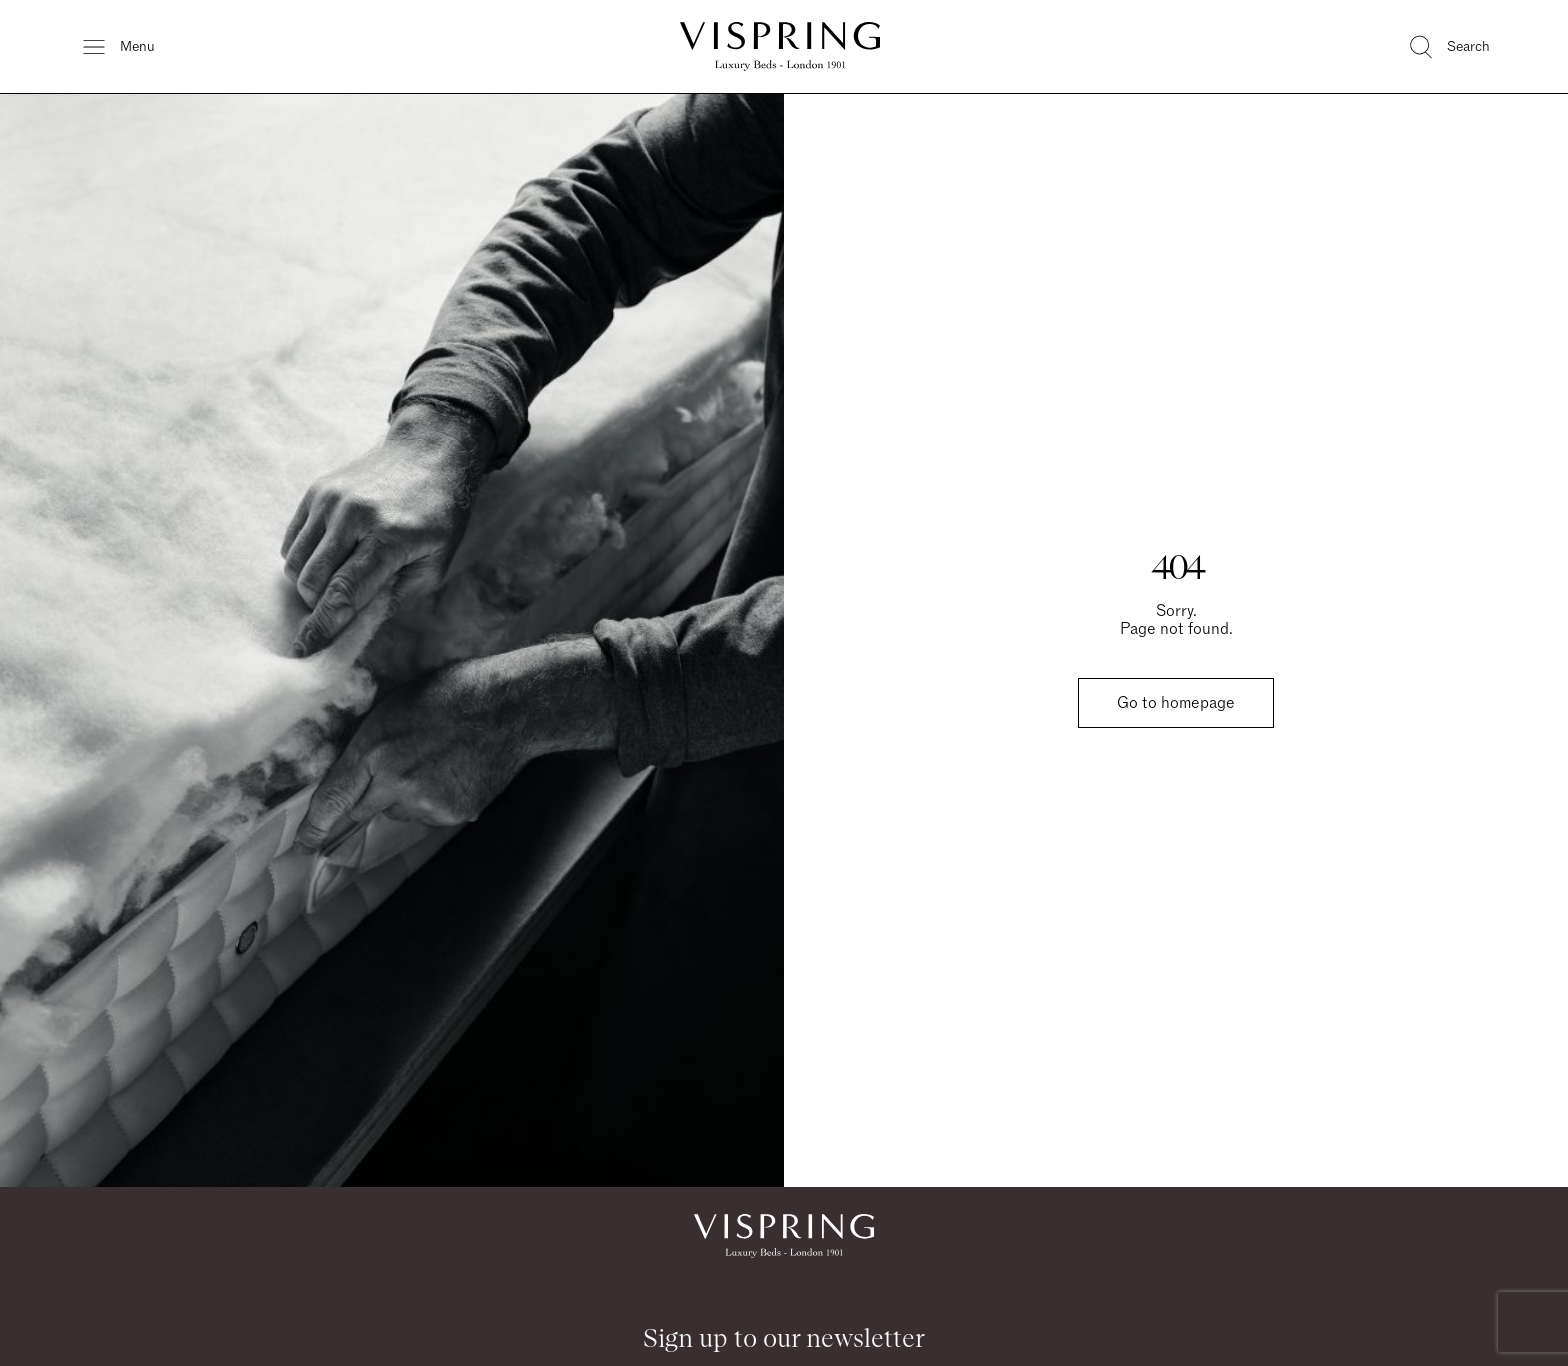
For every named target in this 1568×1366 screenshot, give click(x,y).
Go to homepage (1176, 703)
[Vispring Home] (780, 46)
